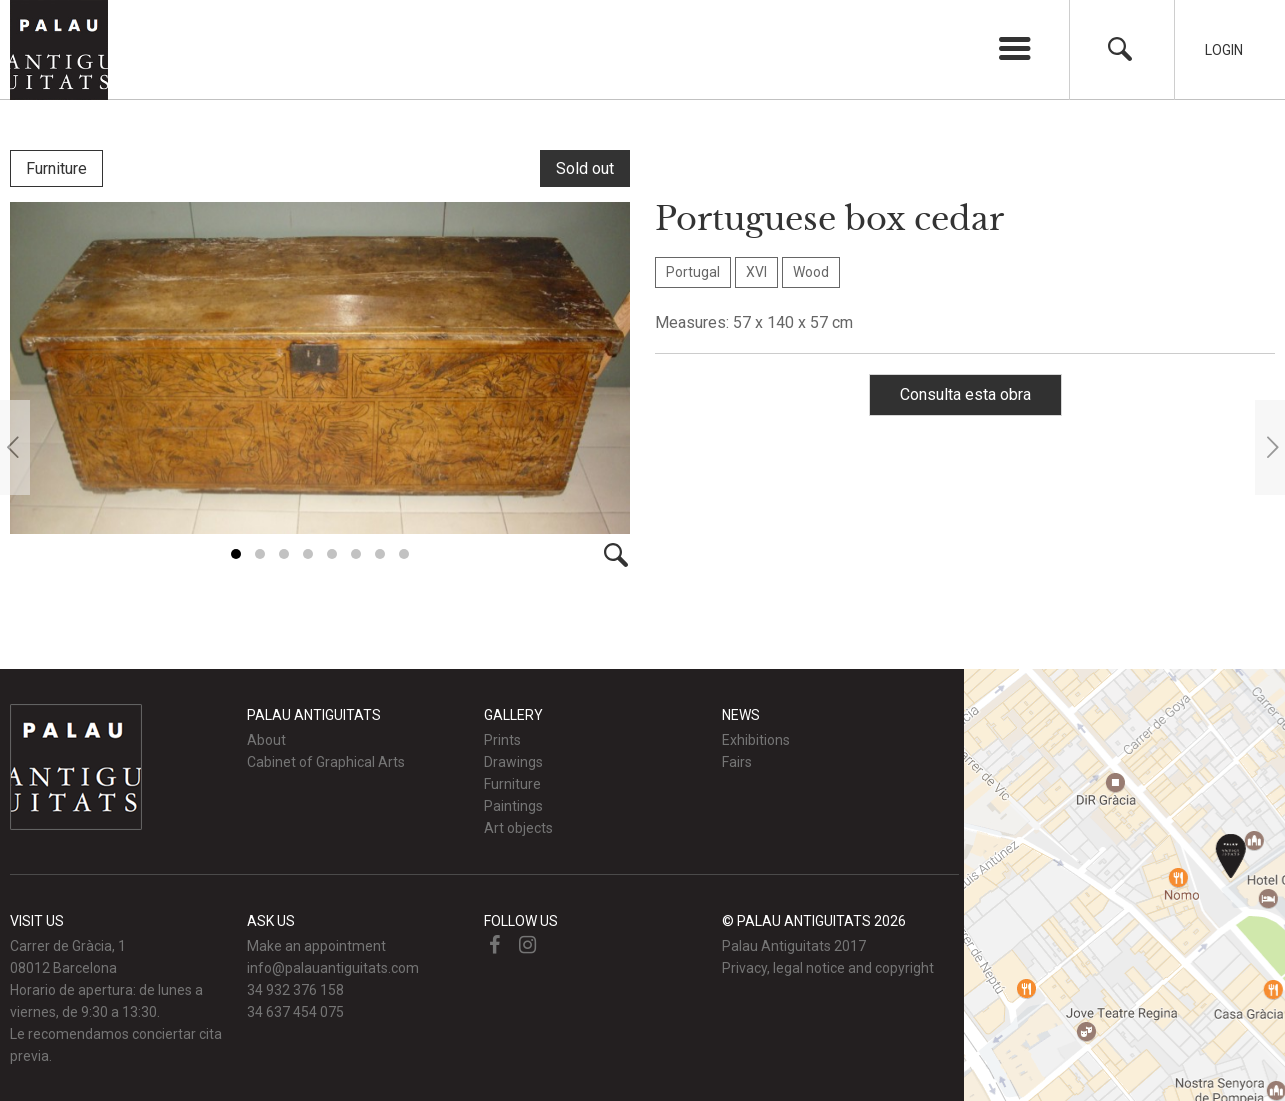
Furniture (56, 168)
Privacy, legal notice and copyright (828, 967)
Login (1224, 50)
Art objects (518, 827)
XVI (756, 272)
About (266, 739)
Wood (811, 272)
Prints (502, 739)
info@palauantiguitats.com (333, 967)
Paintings (513, 805)
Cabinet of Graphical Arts (326, 761)
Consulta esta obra (965, 394)
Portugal (693, 272)
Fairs (737, 761)
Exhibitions (756, 739)
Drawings (513, 761)
